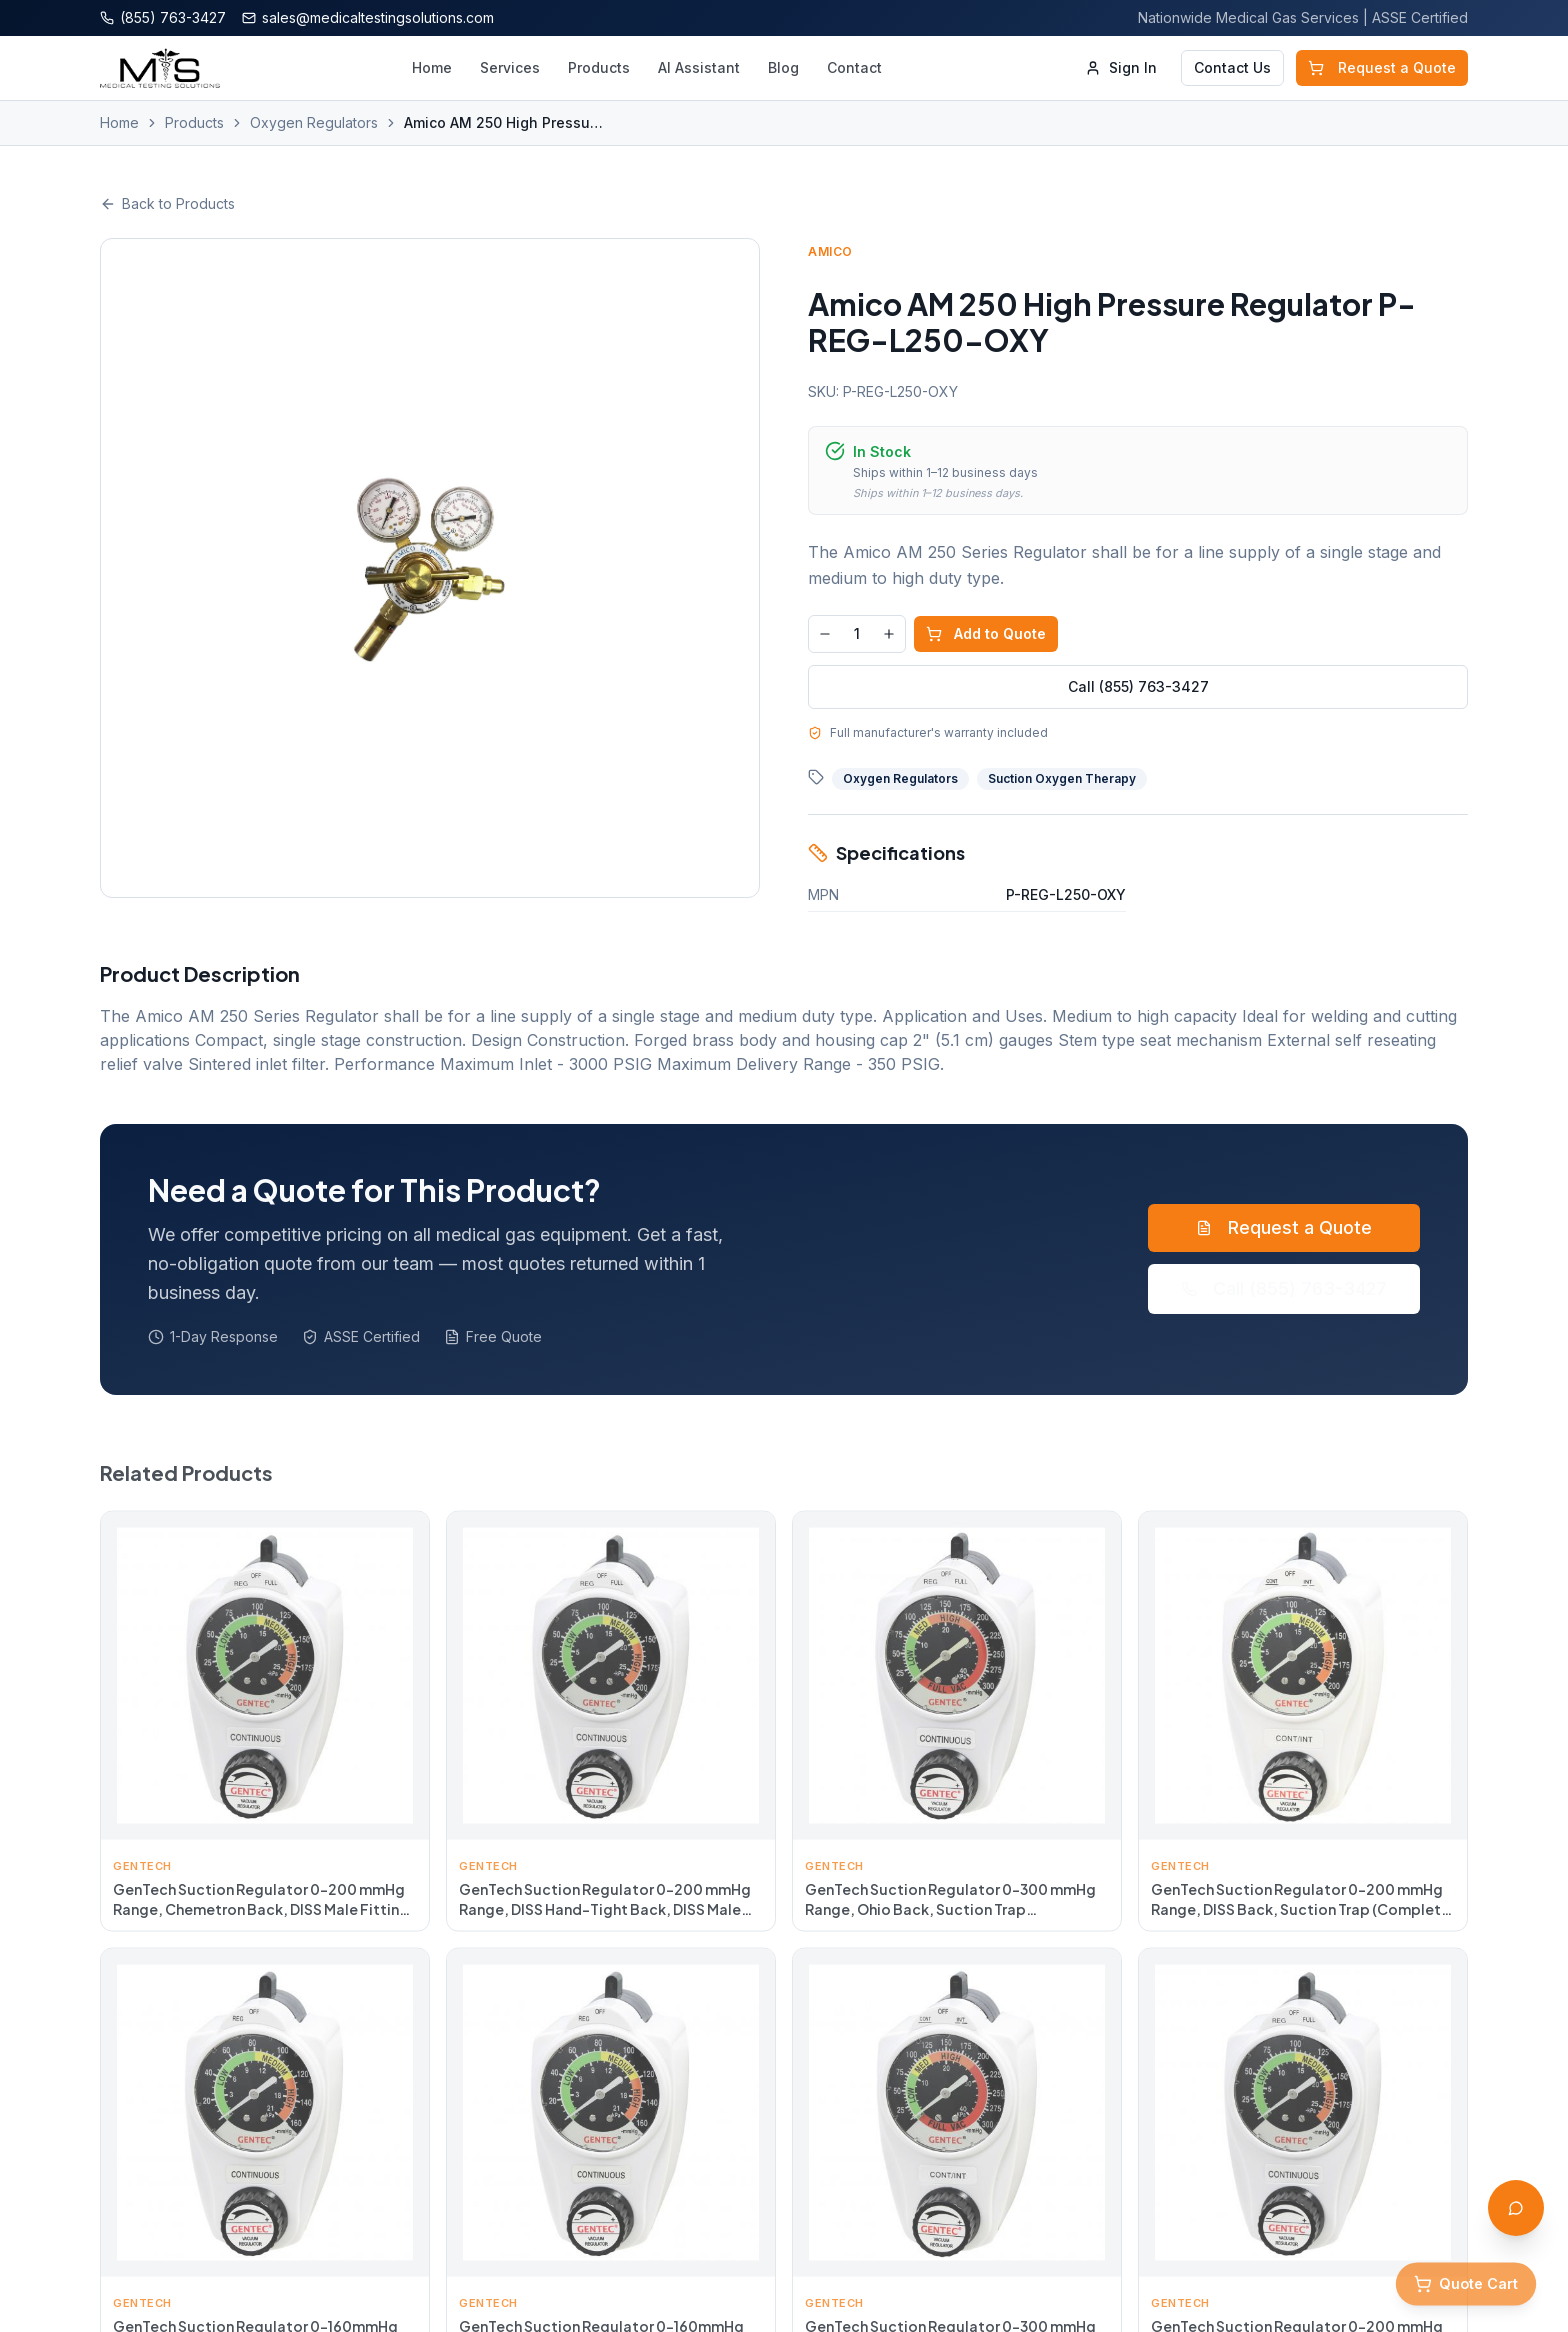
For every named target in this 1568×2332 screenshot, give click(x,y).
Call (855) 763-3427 (1138, 686)
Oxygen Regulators (314, 122)
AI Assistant (699, 67)
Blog (783, 67)
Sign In (1121, 67)
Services (510, 67)
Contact (854, 67)
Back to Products (167, 203)
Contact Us (1232, 67)
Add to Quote (986, 633)
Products (599, 67)
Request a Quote (1382, 67)
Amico (830, 251)
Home (432, 67)
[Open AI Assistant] (1516, 2208)
